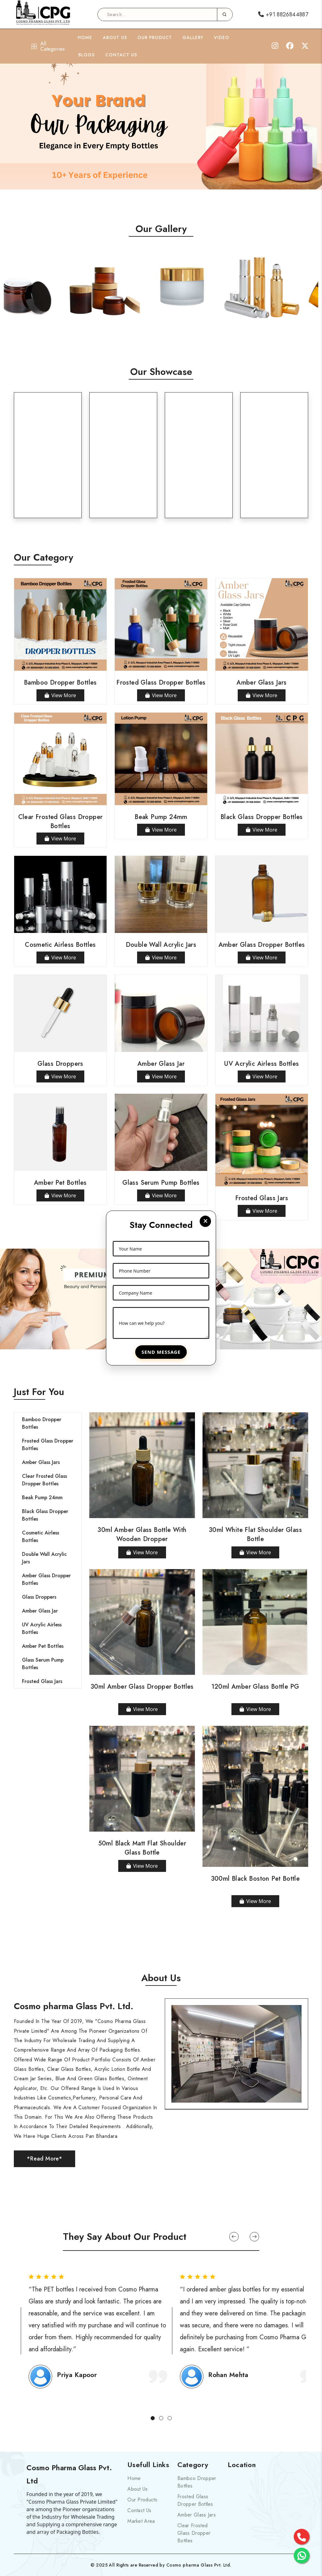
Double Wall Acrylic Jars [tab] (44, 1558)
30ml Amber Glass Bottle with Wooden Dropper (141, 1534)
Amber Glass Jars (261, 682)
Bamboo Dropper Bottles (60, 682)
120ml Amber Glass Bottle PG (255, 1686)
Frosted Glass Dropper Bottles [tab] (47, 1444)
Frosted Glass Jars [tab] (42, 1681)
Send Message (161, 1352)
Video (221, 37)
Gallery (192, 37)
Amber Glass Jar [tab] (40, 1610)
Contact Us (121, 55)
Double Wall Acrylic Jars (161, 944)
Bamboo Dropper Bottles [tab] (41, 1423)
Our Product (154, 37)
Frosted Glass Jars (261, 1198)
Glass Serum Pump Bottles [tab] (43, 1663)
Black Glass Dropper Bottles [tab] (45, 1515)
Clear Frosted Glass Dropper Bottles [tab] (44, 1479)
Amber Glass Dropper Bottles (262, 944)
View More (60, 695)
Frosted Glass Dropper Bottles (161, 682)
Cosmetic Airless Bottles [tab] (40, 1536)
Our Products (142, 2499)
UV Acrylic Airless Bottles (261, 1063)
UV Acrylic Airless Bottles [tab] (42, 1628)
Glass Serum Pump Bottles (161, 1182)
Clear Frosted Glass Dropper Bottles (60, 821)
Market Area (141, 2521)
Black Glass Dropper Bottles (261, 817)
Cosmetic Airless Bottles (60, 944)
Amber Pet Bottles (60, 1182)
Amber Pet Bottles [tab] (43, 1646)
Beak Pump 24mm (161, 817)
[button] (234, 2236)
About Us (115, 37)
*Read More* (44, 2159)
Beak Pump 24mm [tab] (42, 1497)
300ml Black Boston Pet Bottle (255, 1878)
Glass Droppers (60, 1063)
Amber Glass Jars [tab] (41, 1462)
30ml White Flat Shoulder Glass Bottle (255, 1534)
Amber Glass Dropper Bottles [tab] (46, 1579)
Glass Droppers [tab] (39, 1597)
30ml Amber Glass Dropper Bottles (142, 1686)
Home (85, 37)
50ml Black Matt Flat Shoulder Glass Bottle (142, 1848)
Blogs (86, 55)
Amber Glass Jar (161, 1063)
